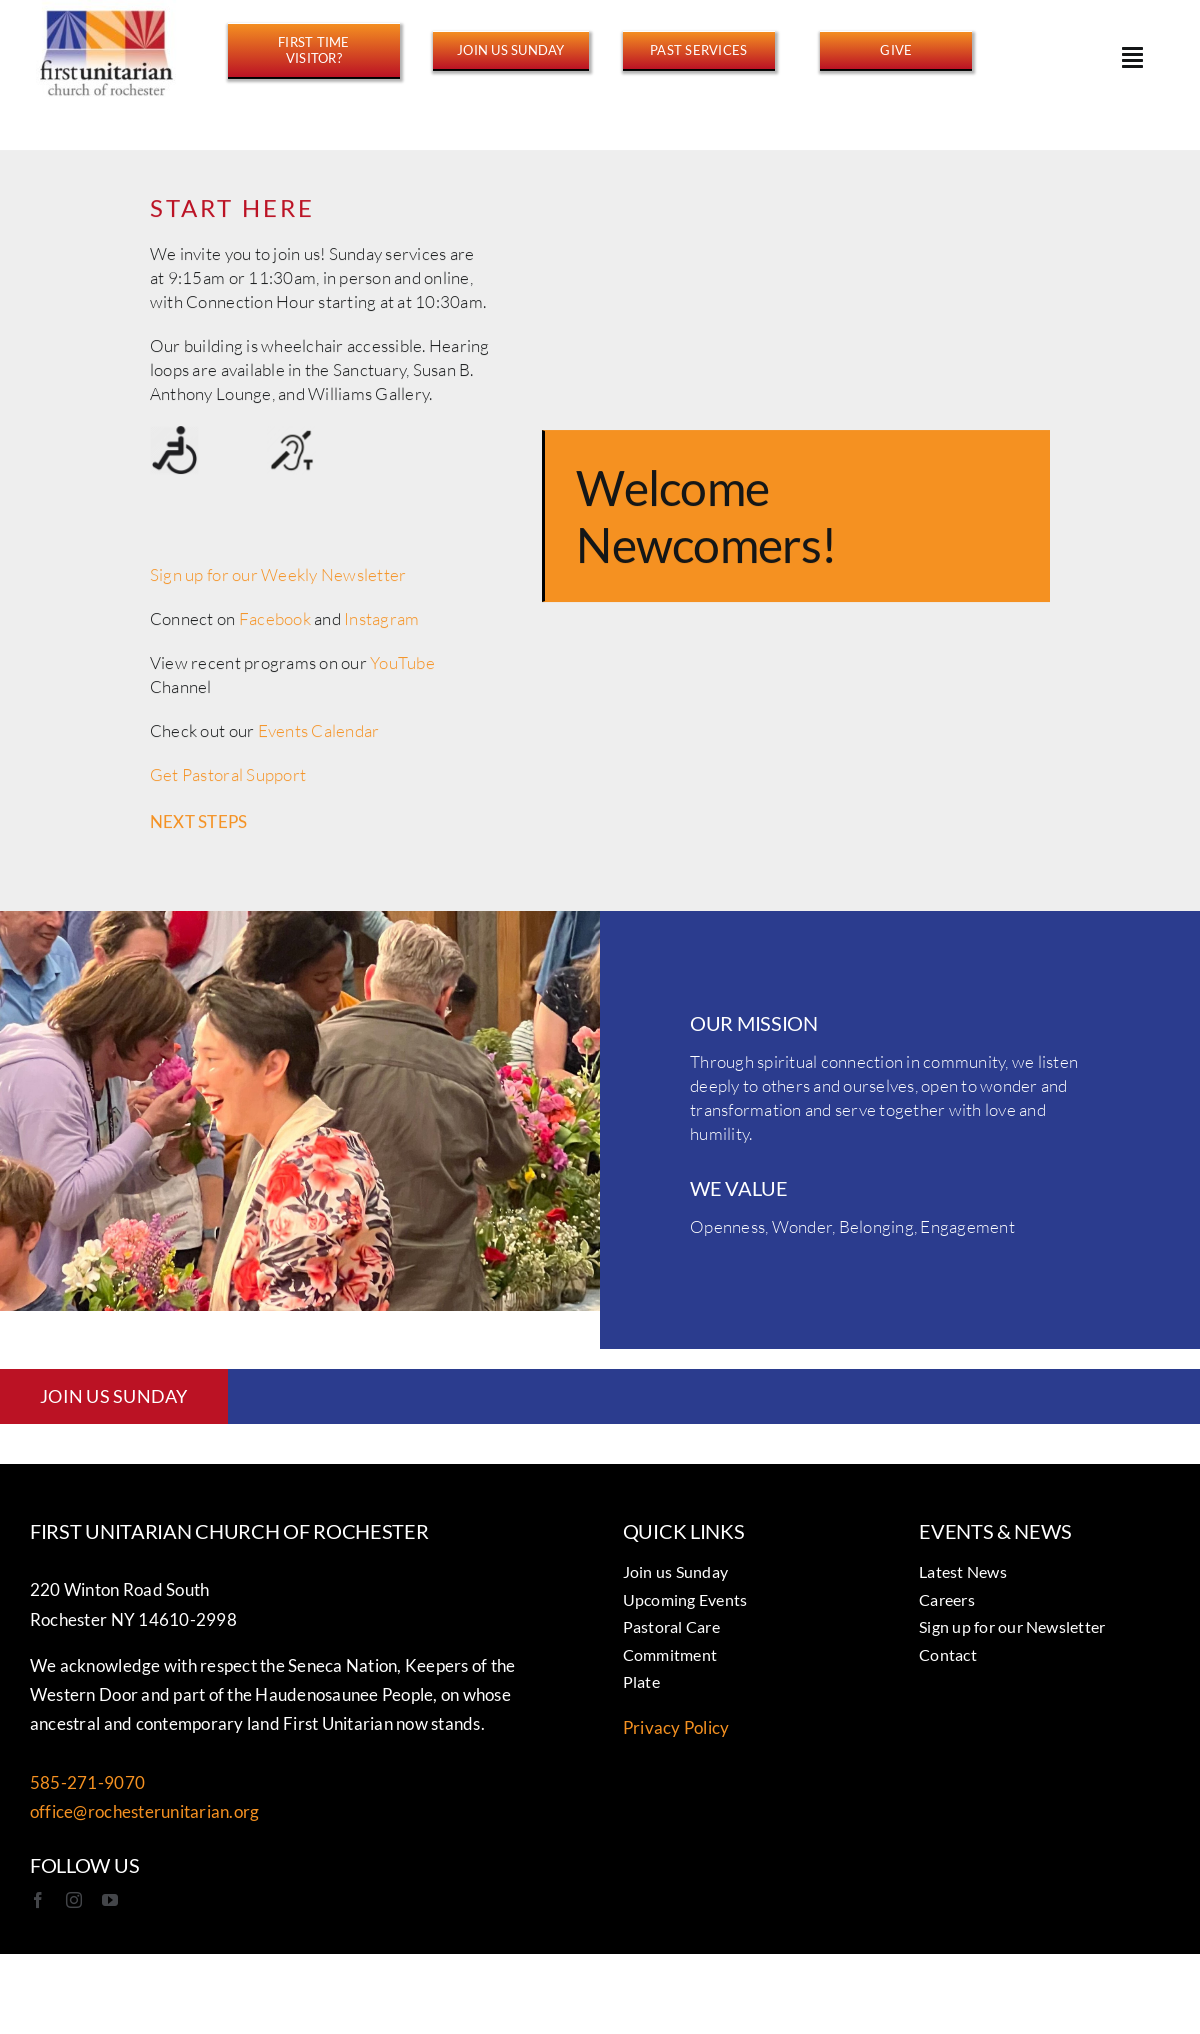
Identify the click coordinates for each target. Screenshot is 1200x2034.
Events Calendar (319, 735)
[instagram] (74, 1900)
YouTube (402, 667)
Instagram (381, 623)
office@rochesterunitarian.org (144, 1811)
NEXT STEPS (199, 826)
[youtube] (110, 1900)
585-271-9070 (87, 1782)
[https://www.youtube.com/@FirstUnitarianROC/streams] (699, 50)
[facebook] (38, 1900)
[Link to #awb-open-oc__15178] (1132, 57)
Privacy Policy (676, 1727)
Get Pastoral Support (228, 779)
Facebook (275, 623)
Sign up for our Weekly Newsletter (278, 579)
